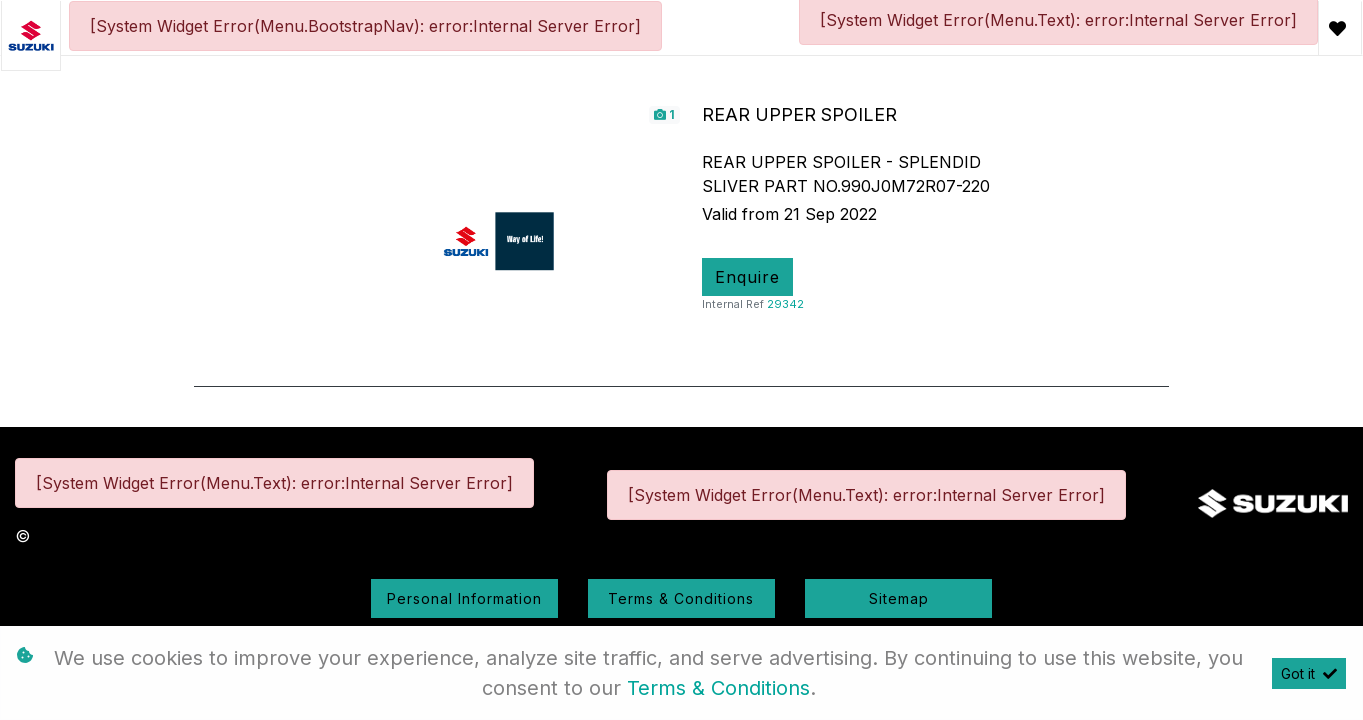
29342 (785, 304)
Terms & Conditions (681, 598)
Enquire (747, 277)
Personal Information (464, 598)
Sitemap (899, 598)
